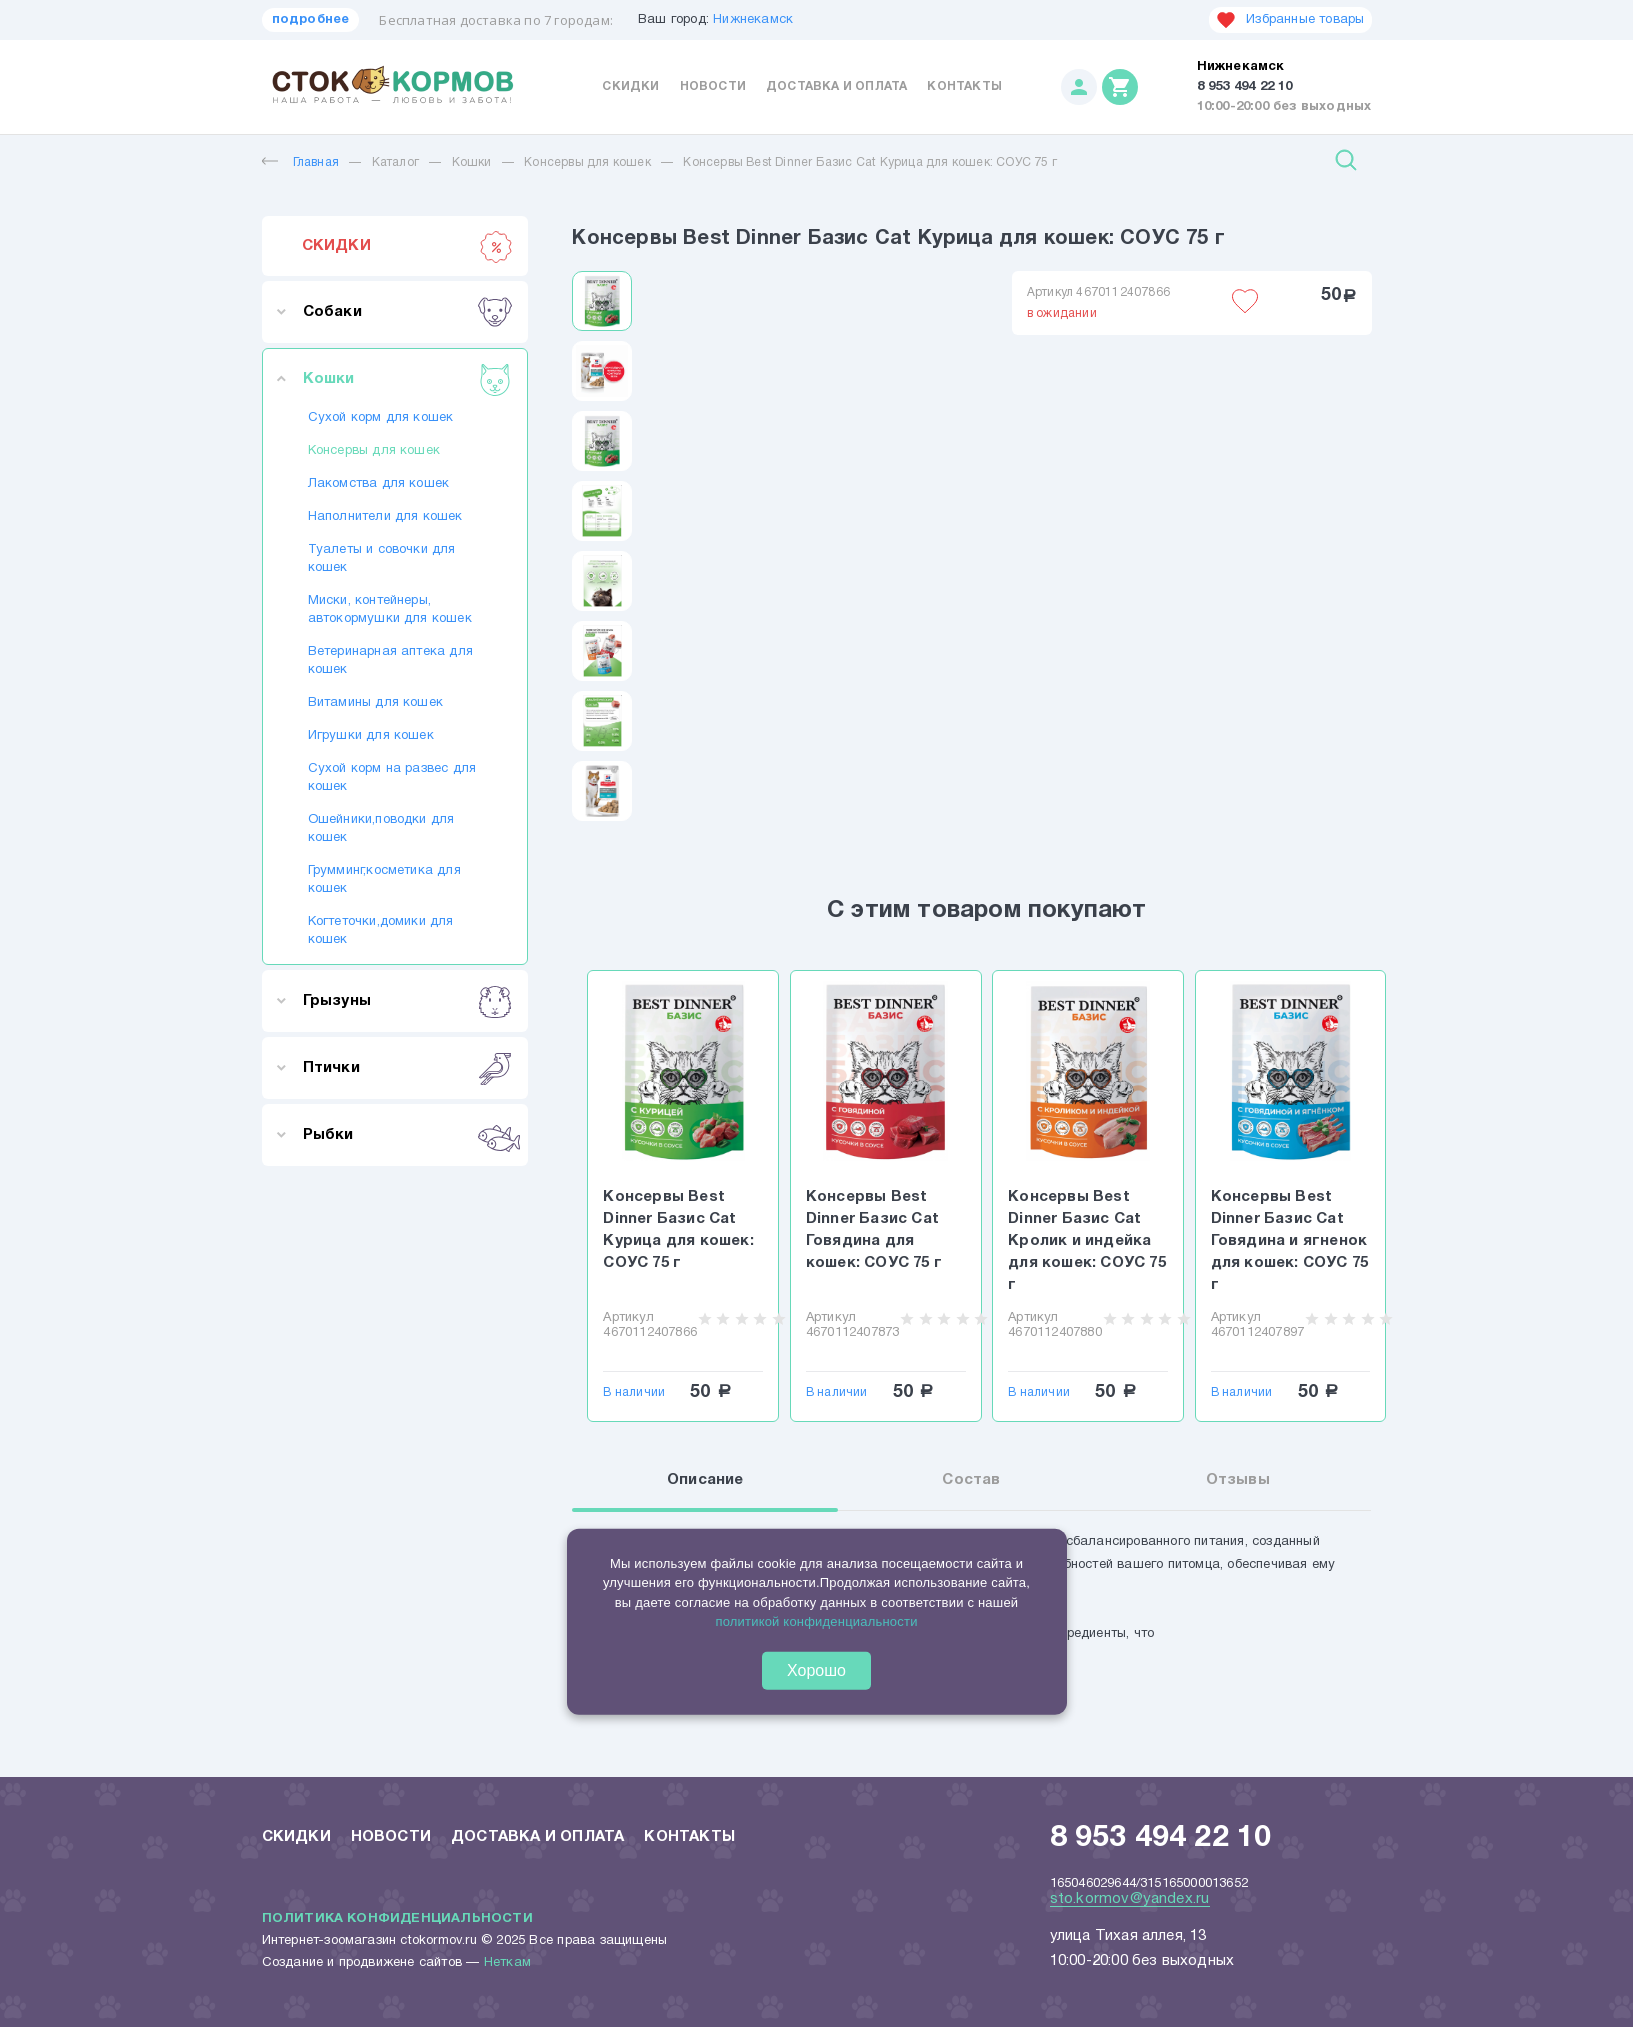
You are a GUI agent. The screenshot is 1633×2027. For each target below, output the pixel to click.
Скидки (630, 86)
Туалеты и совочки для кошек (382, 559)
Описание (705, 1480)
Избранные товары (1290, 20)
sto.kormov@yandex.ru (1130, 1899)
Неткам (507, 1963)
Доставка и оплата (836, 86)
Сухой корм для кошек (381, 418)
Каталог (395, 162)
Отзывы (1238, 1480)
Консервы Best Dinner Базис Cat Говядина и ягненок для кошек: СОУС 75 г (1290, 1241)
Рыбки (407, 1135)
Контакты (964, 86)
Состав (971, 1480)
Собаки (407, 312)
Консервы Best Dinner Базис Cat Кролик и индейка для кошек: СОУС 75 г (1087, 1241)
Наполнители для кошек (385, 517)
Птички (407, 1068)
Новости (713, 86)
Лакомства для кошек (379, 484)
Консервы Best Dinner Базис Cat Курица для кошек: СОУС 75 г (870, 162)
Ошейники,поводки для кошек (381, 829)
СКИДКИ (407, 246)
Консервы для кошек (587, 162)
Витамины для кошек (376, 703)
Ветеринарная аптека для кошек (391, 661)
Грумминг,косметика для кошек (384, 880)
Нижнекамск (753, 20)
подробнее (311, 20)
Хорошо (816, 1669)
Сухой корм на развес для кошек (392, 778)
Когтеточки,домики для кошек (381, 931)
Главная (300, 162)
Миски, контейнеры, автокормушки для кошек (390, 610)
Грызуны (407, 1001)
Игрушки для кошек (371, 736)
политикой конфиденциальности (816, 1621)
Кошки (472, 162)
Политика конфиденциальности (397, 1919)
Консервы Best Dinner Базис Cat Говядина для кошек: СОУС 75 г (874, 1230)
